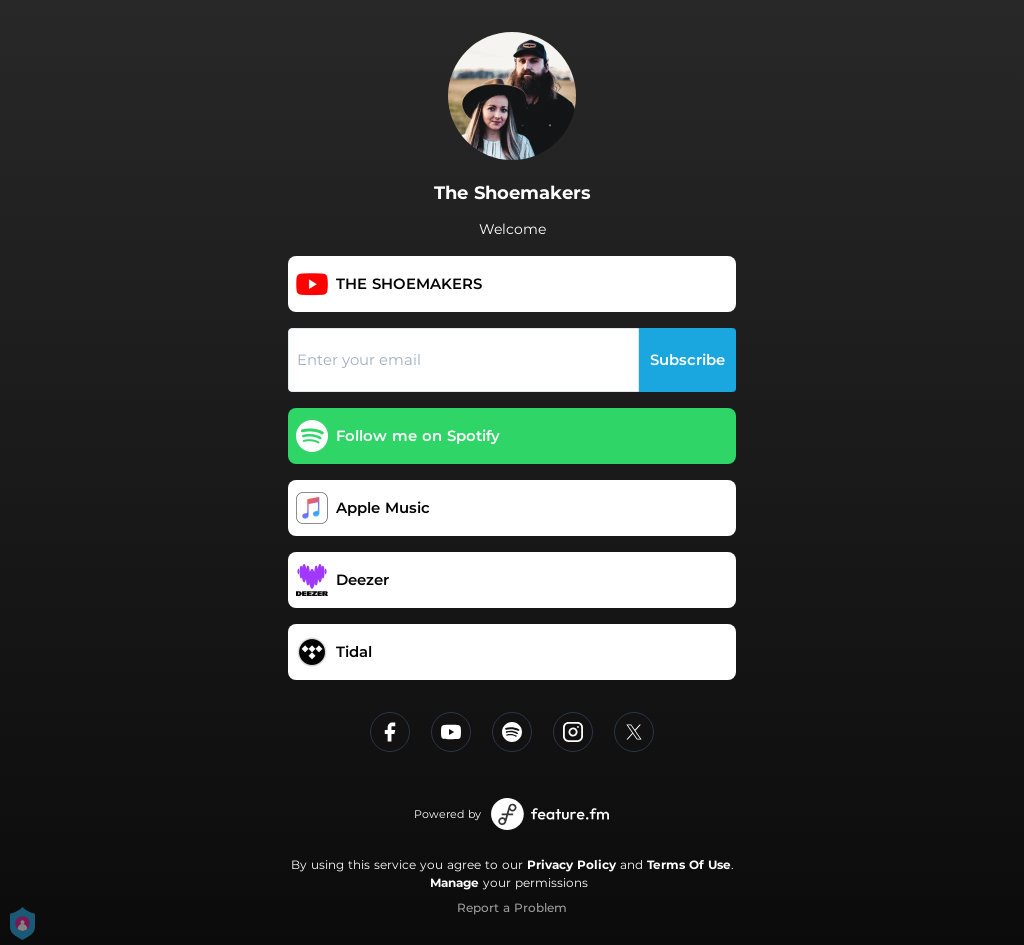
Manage (454, 882)
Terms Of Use (689, 864)
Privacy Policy (571, 864)
